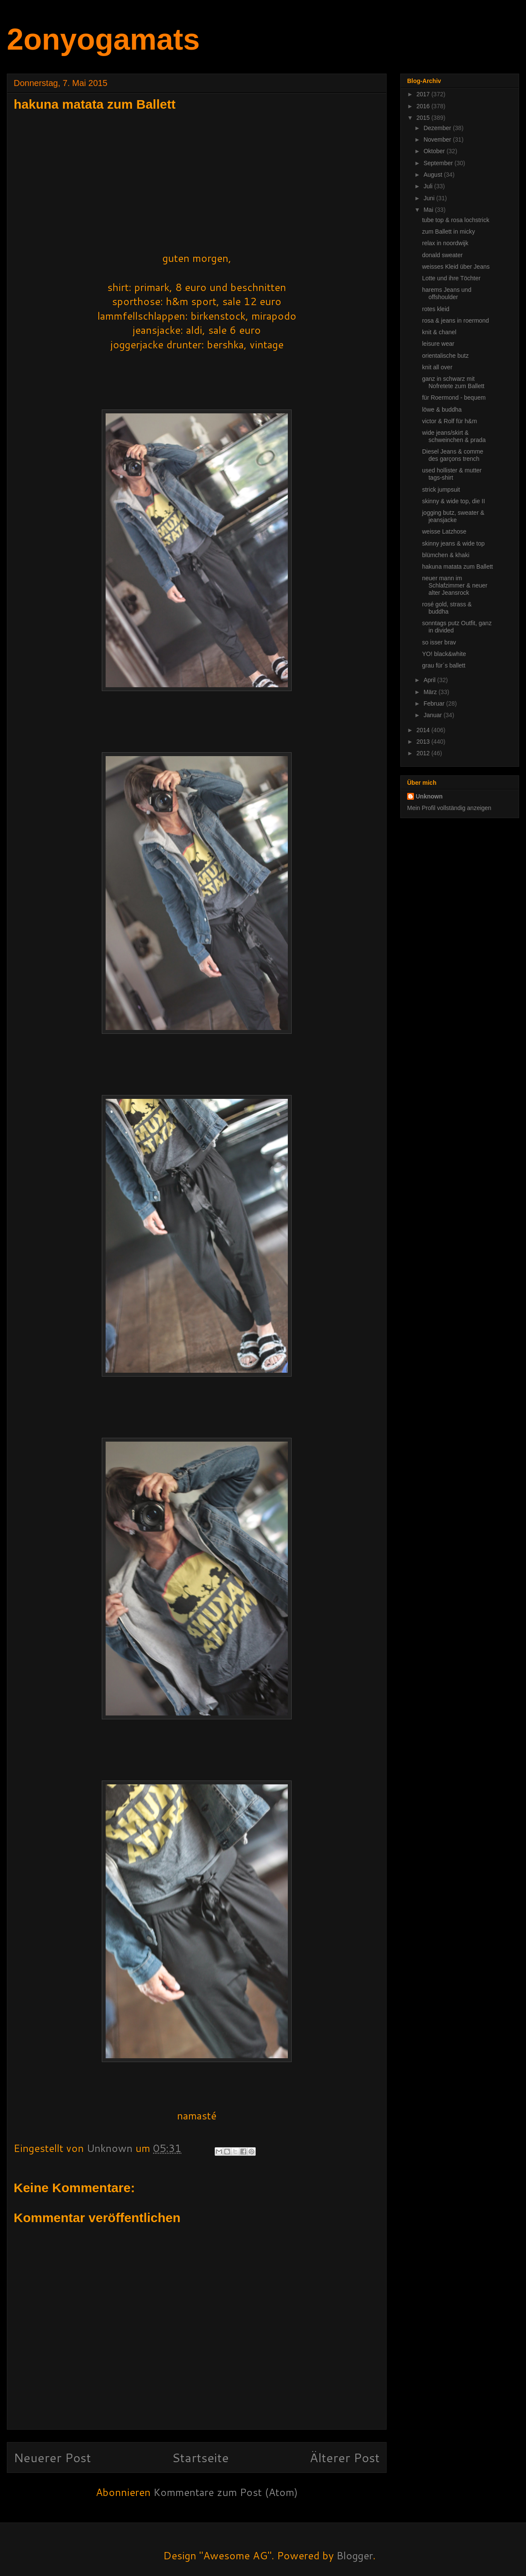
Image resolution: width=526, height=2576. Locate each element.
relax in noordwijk (445, 243)
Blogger (355, 2555)
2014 (424, 730)
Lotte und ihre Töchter (451, 278)
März (430, 692)
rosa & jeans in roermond (455, 320)
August (433, 174)
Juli (428, 186)
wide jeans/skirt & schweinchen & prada (454, 436)
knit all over (437, 367)
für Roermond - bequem (454, 397)
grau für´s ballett (443, 665)
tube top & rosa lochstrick (455, 220)
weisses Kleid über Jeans (456, 266)
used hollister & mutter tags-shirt (452, 474)
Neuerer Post (52, 2457)
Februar (434, 703)
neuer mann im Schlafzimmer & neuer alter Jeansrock (455, 585)
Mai (428, 209)
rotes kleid (435, 309)
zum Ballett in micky (448, 231)
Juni (429, 198)
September (438, 163)
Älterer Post (345, 2457)
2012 (424, 753)
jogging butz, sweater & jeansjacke (453, 516)
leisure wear (438, 343)
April (430, 680)
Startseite (200, 2457)
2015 (424, 117)
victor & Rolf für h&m (449, 421)
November (437, 139)
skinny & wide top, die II (453, 501)
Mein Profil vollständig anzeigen (449, 807)
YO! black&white (444, 653)
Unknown (429, 796)
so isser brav (439, 642)
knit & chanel (439, 332)
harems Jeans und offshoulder (446, 293)
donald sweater (442, 255)
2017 (424, 94)
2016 (424, 106)
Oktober (434, 151)
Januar (433, 715)
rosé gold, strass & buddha (447, 608)
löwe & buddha (442, 409)
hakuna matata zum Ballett (457, 566)
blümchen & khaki (446, 555)
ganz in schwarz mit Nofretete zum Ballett (453, 382)
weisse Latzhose (444, 531)
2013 (424, 741)
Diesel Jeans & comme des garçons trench (452, 455)
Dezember (437, 128)
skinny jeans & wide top (453, 543)
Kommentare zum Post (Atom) (226, 2492)
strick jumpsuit (441, 489)
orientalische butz (445, 355)
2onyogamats (103, 39)
